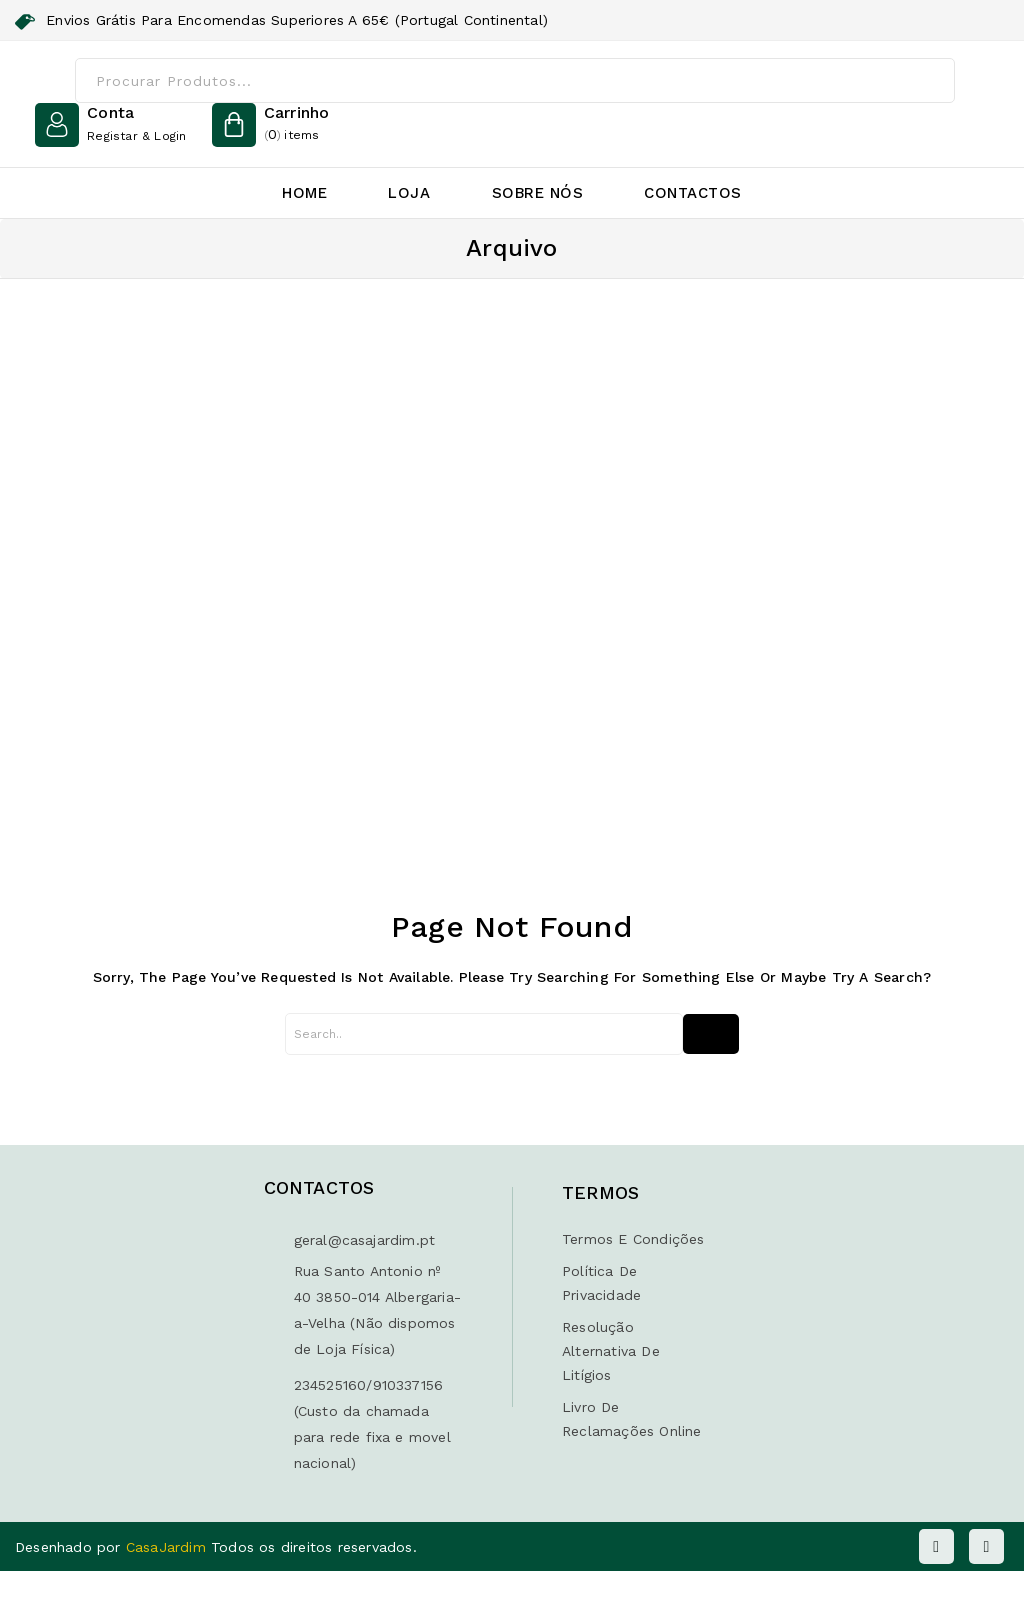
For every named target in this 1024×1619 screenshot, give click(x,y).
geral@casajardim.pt (365, 1240)
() (297, 125)
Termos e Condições (633, 1239)
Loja (409, 193)
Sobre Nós (538, 193)
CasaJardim (168, 1547)
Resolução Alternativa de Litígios (611, 1351)
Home (304, 193)
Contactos (693, 193)
